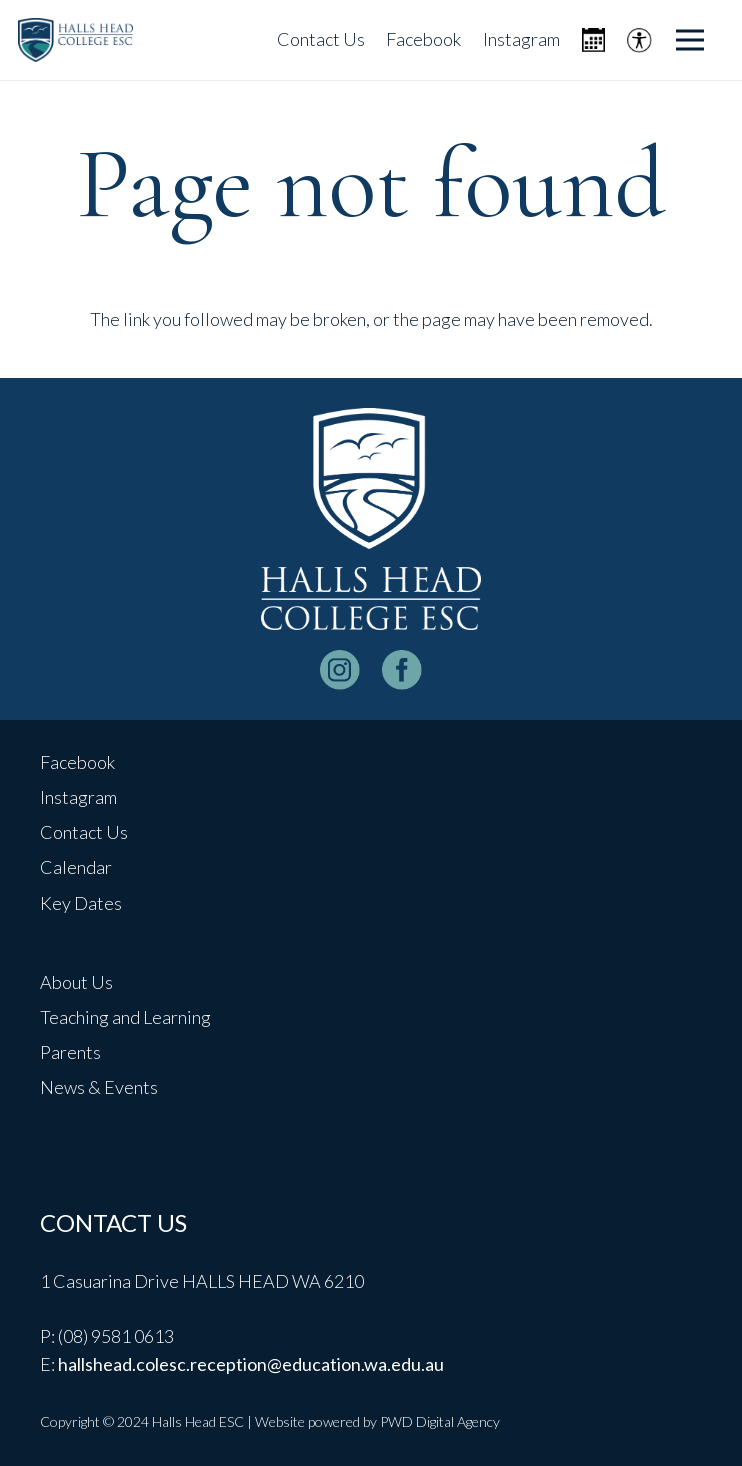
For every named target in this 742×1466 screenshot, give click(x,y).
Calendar (76, 867)
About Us (76, 982)
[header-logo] (75, 40)
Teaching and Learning (125, 1017)
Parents (70, 1052)
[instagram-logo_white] (340, 670)
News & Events (99, 1087)
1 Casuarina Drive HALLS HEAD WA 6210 (202, 1281)
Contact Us (84, 832)
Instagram (78, 797)
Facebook (77, 762)
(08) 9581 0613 (116, 1336)
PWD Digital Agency (440, 1421)
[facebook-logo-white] (402, 670)
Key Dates (81, 903)
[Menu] (690, 40)
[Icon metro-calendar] (593, 40)
